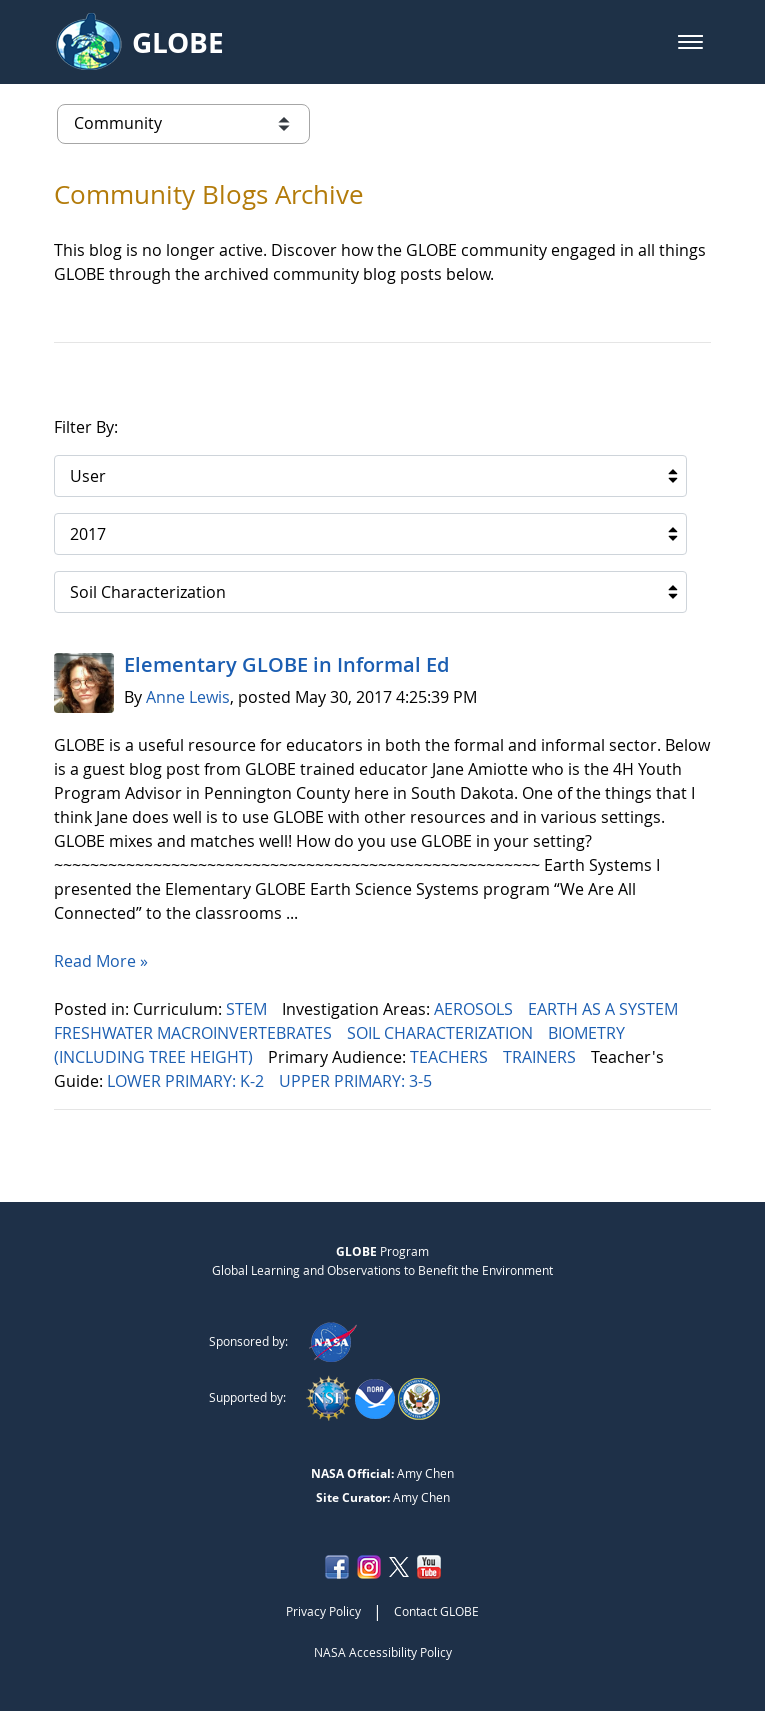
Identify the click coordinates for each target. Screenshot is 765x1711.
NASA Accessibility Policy (383, 1652)
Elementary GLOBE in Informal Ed (286, 664)
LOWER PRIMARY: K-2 (187, 1081)
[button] (690, 42)
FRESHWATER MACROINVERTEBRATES (195, 1033)
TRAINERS (541, 1057)
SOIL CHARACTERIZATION (442, 1033)
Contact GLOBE (436, 1611)
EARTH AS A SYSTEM (605, 1009)
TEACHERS (451, 1057)
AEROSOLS (475, 1009)
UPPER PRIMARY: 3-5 (357, 1081)
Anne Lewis (188, 697)
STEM (248, 1009)
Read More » (101, 961)
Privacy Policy (323, 1611)
